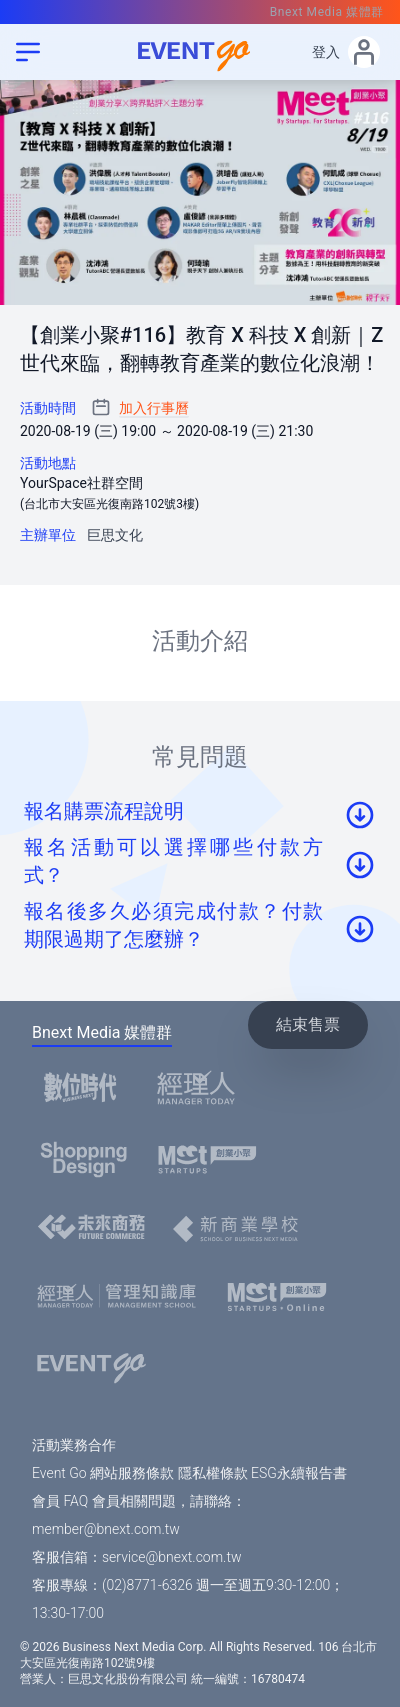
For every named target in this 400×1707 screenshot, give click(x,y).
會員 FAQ (60, 1501)
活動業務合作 (74, 1445)
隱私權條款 (213, 1473)
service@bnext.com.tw (172, 1557)
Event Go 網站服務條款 (103, 1473)
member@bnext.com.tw (106, 1529)
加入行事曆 (154, 408)
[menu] (28, 52)
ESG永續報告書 (299, 1473)
